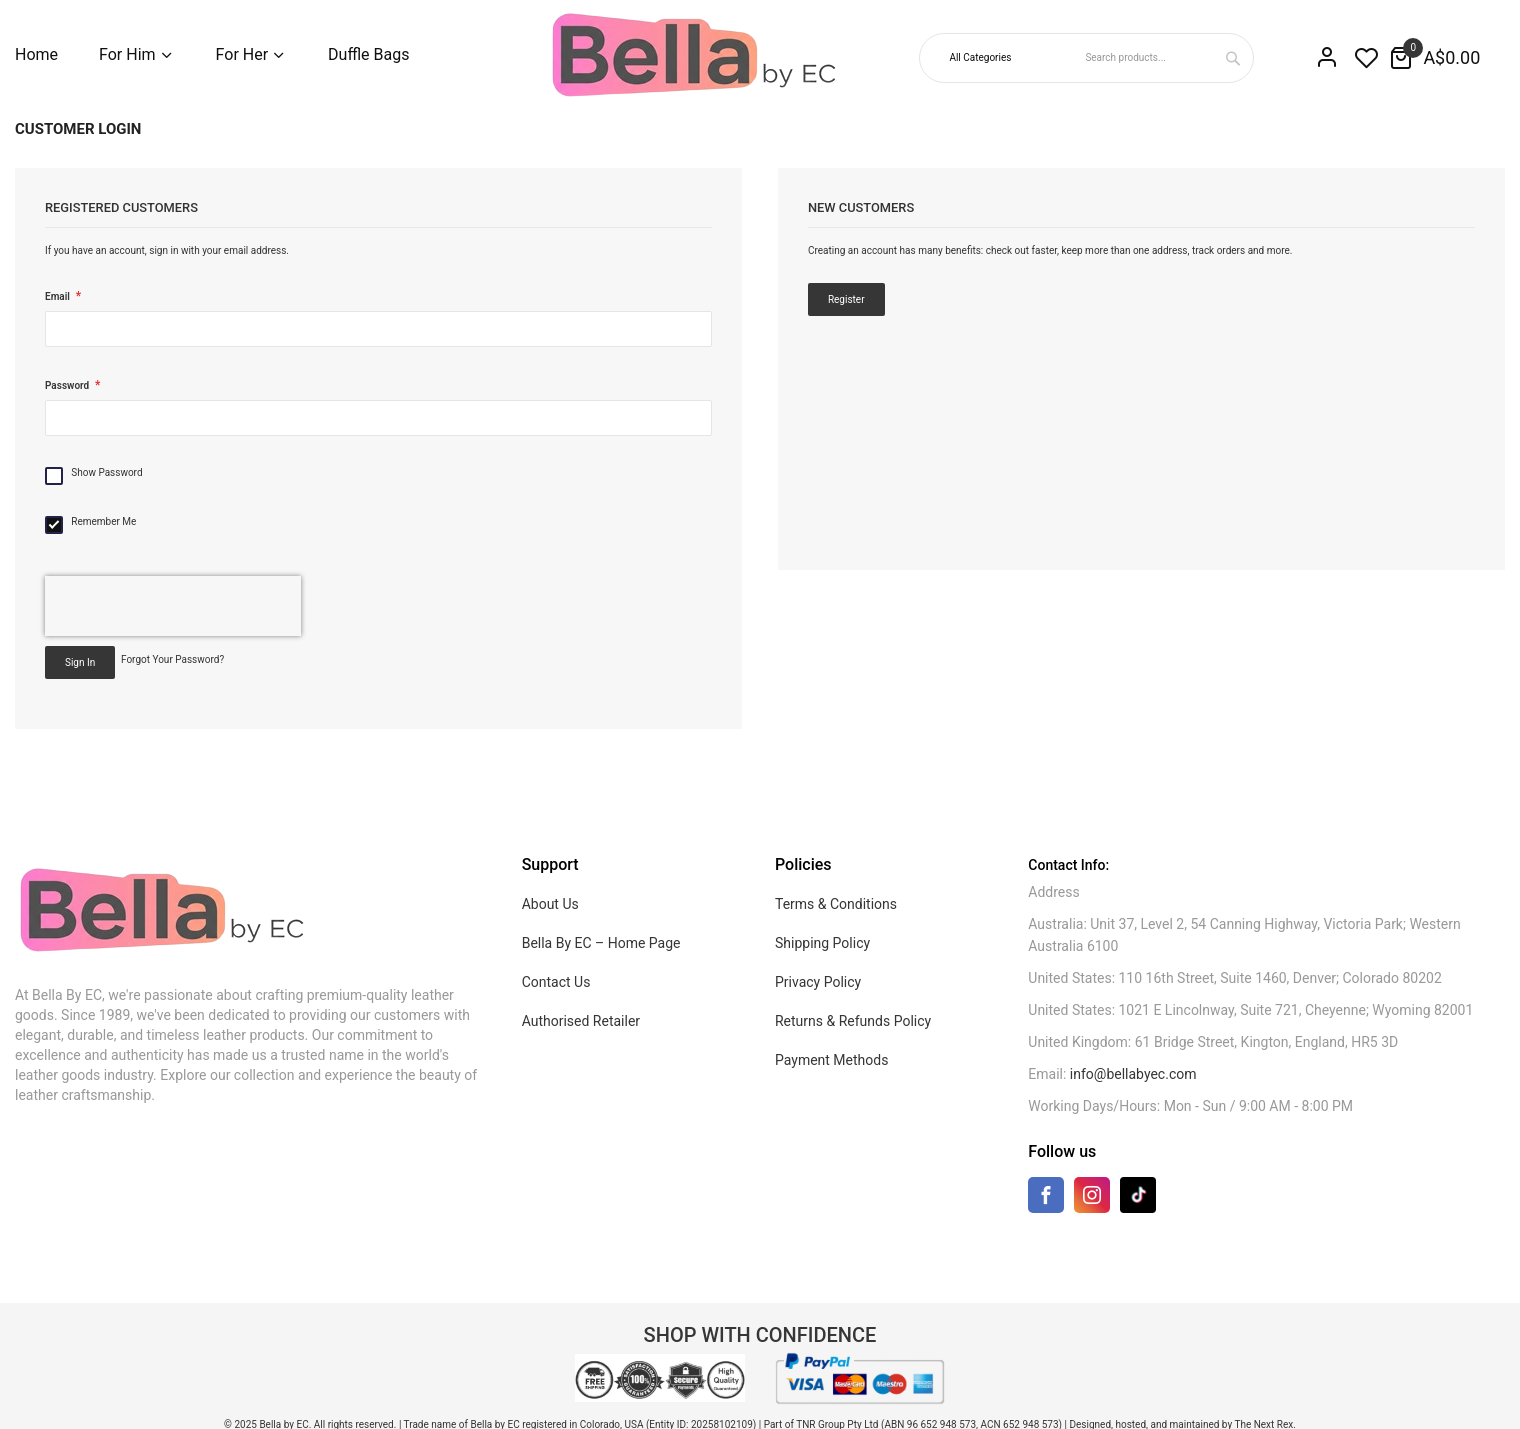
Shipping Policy (822, 943)
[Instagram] (1092, 1199)
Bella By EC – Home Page (601, 943)
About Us (550, 904)
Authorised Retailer (581, 1021)
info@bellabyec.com (1133, 1074)
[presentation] (173, 606)
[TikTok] (1138, 1194)
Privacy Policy (818, 982)
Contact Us (556, 982)
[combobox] (1166, 58)
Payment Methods (831, 1060)
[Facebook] (1046, 1199)
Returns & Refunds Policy (853, 1021)
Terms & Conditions (836, 904)
